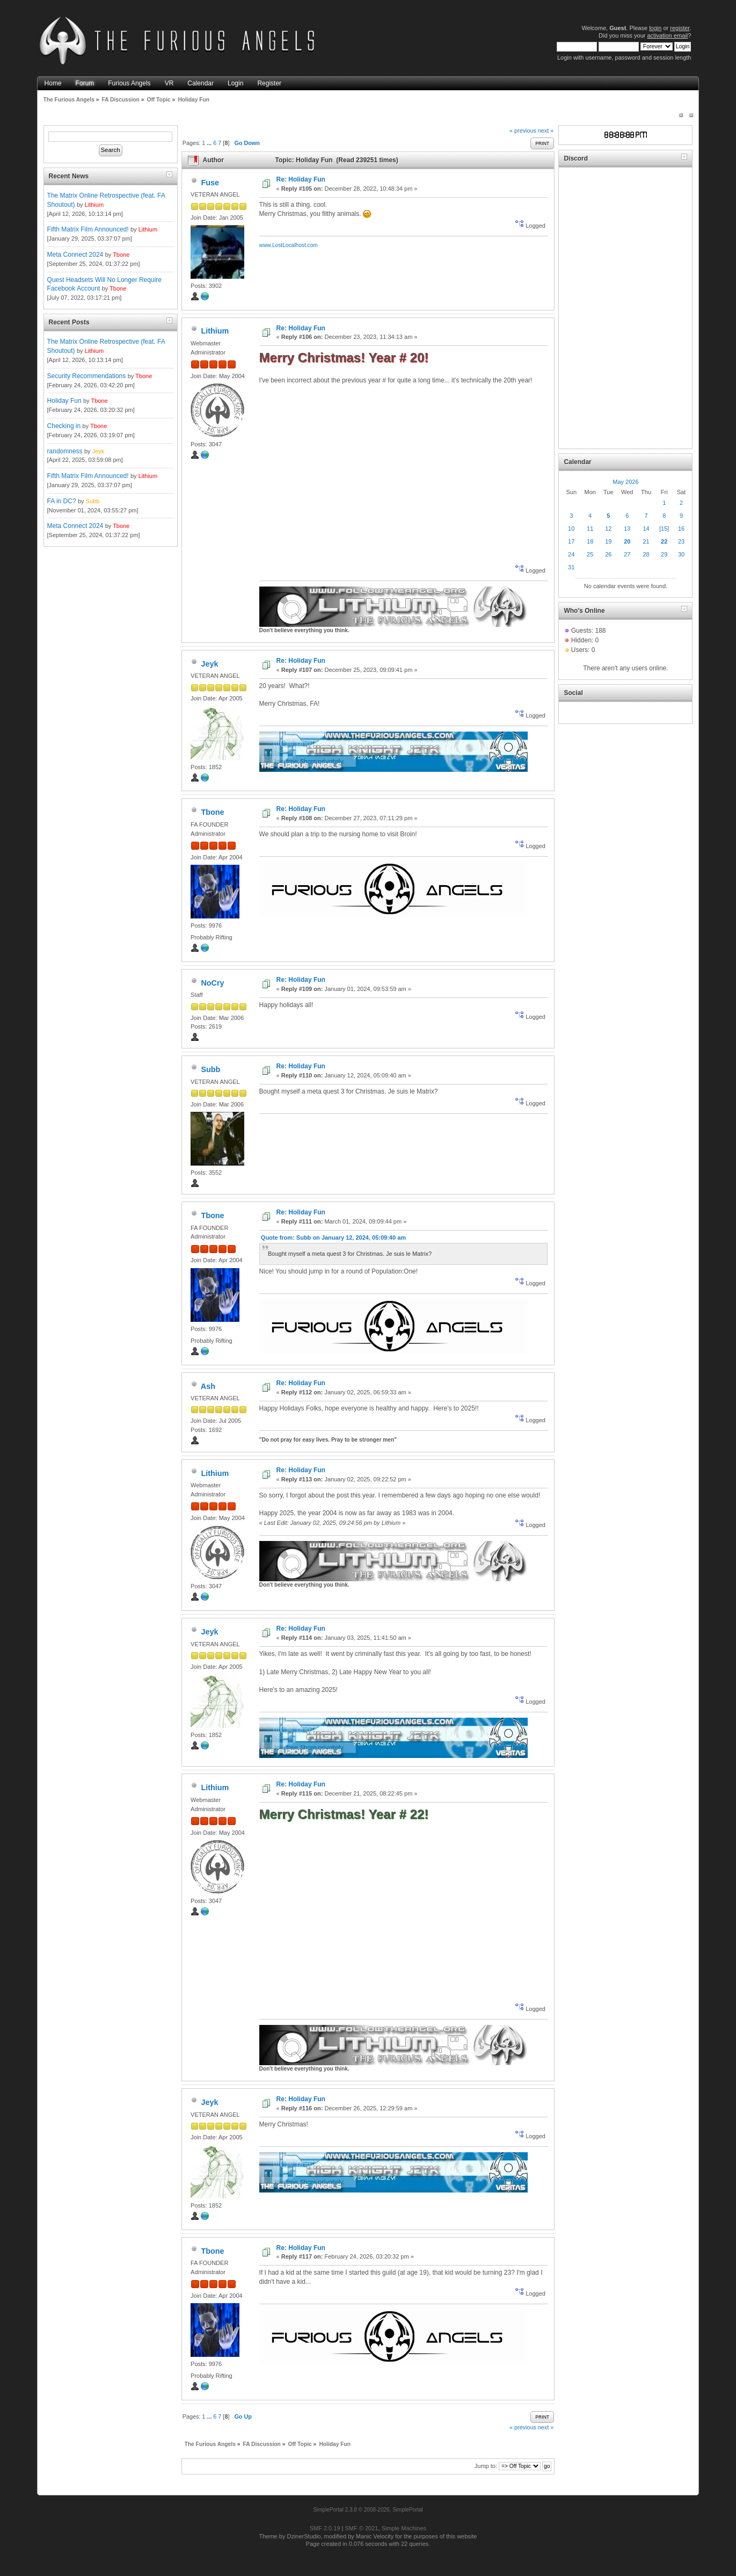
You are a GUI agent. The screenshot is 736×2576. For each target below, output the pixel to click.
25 (590, 554)
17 (571, 541)
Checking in (64, 426)
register (679, 28)
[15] (664, 528)
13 (627, 528)
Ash (208, 1386)
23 (681, 541)
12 (608, 528)
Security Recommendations (86, 376)
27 (627, 554)
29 (664, 554)
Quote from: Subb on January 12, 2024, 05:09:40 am (333, 1237)
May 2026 (625, 482)
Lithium (94, 204)
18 (590, 541)
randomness (65, 451)
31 (571, 567)
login (655, 28)
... (210, 143)
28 (646, 554)
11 (590, 528)
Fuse (210, 182)
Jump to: (486, 2466)
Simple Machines (404, 2528)
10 (571, 528)
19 (608, 541)
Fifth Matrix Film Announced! (88, 229)
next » (545, 130)
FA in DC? (61, 501)
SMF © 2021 (361, 2528)
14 (646, 528)
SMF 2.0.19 (325, 2528)
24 (571, 554)
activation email (667, 35)
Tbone (121, 254)
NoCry (212, 983)
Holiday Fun (64, 400)
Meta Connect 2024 (75, 254)
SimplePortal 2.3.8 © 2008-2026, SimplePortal (368, 2510)
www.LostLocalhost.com (288, 245)
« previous (522, 130)
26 (608, 554)
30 (681, 554)
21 (646, 541)
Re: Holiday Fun (300, 179)
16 (681, 528)
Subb (93, 501)
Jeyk (98, 451)
